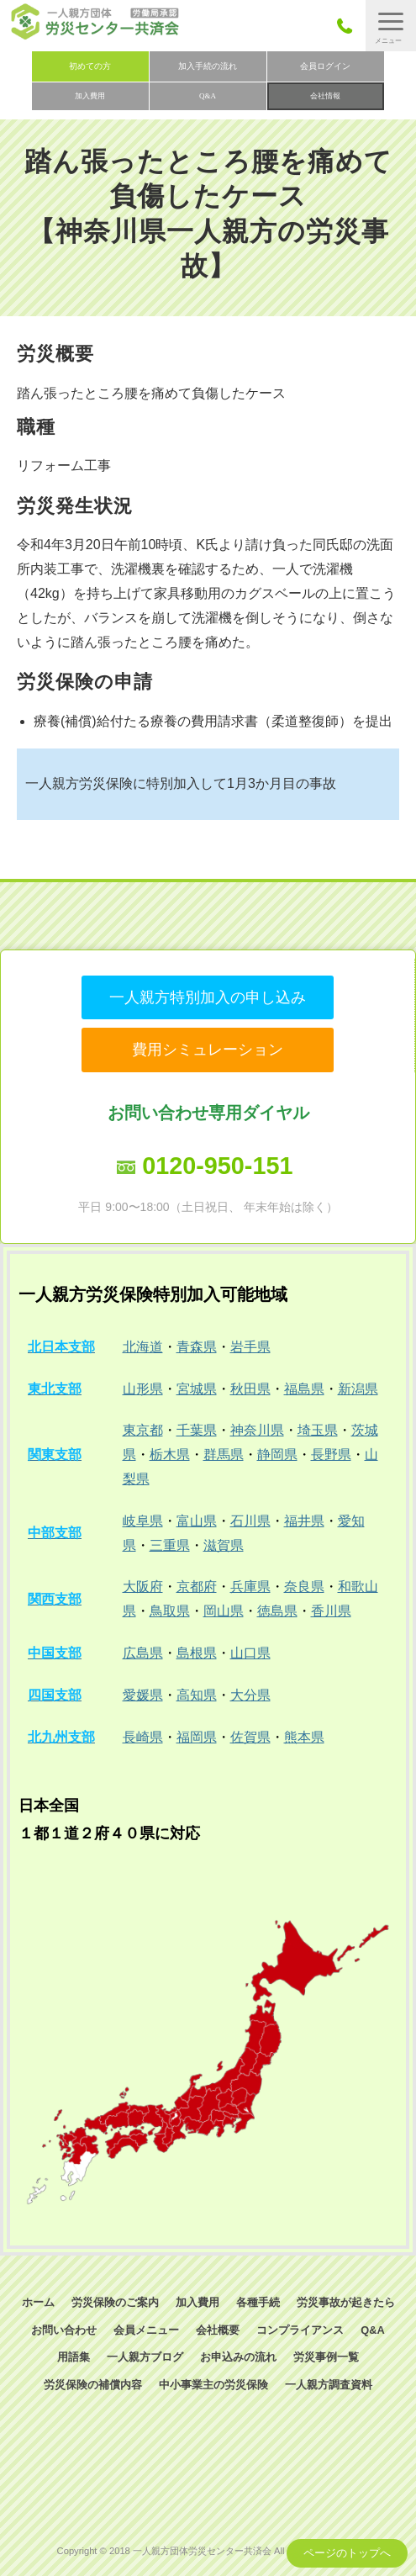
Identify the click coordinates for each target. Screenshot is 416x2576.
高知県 (196, 1695)
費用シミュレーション (207, 1049)
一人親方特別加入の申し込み (207, 997)
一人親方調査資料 (328, 2384)
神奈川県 (257, 1430)
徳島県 (277, 1611)
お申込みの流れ (238, 2357)
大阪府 (143, 1586)
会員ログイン (325, 66)
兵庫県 (250, 1586)
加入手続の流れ (207, 66)
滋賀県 (223, 1545)
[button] (391, 25)
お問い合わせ (64, 2330)
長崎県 (143, 1737)
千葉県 (196, 1430)
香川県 (331, 1611)
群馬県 (223, 1454)
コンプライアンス (300, 2330)
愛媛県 (143, 1695)
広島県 (143, 1653)
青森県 (196, 1347)
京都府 (196, 1586)
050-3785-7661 (349, 25)
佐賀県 (250, 1737)
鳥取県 (170, 1611)
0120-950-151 (217, 1165)
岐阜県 (143, 1521)
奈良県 (304, 1586)
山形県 (143, 1389)
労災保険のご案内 (115, 2302)
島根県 (196, 1653)
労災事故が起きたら (346, 2302)
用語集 (73, 2357)
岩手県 (250, 1347)
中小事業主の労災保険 (213, 2384)
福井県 (304, 1521)
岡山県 (223, 1611)
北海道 (143, 1347)
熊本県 (304, 1737)
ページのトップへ (347, 2553)
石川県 (250, 1521)
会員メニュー (146, 2330)
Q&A (207, 96)
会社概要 (218, 2330)
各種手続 (258, 2302)
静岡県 (277, 1454)
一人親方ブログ (145, 2357)
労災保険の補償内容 (93, 2384)
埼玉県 (318, 1430)
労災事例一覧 (326, 2357)
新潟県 (358, 1389)
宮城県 (196, 1389)
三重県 (170, 1545)
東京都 (143, 1430)
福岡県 (196, 1737)
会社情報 (325, 96)
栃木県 (170, 1454)
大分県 (250, 1695)
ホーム (38, 2302)
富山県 (196, 1521)
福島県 (304, 1389)
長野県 (331, 1454)
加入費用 (90, 96)
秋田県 (250, 1389)
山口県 (250, 1653)
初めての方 (90, 66)
